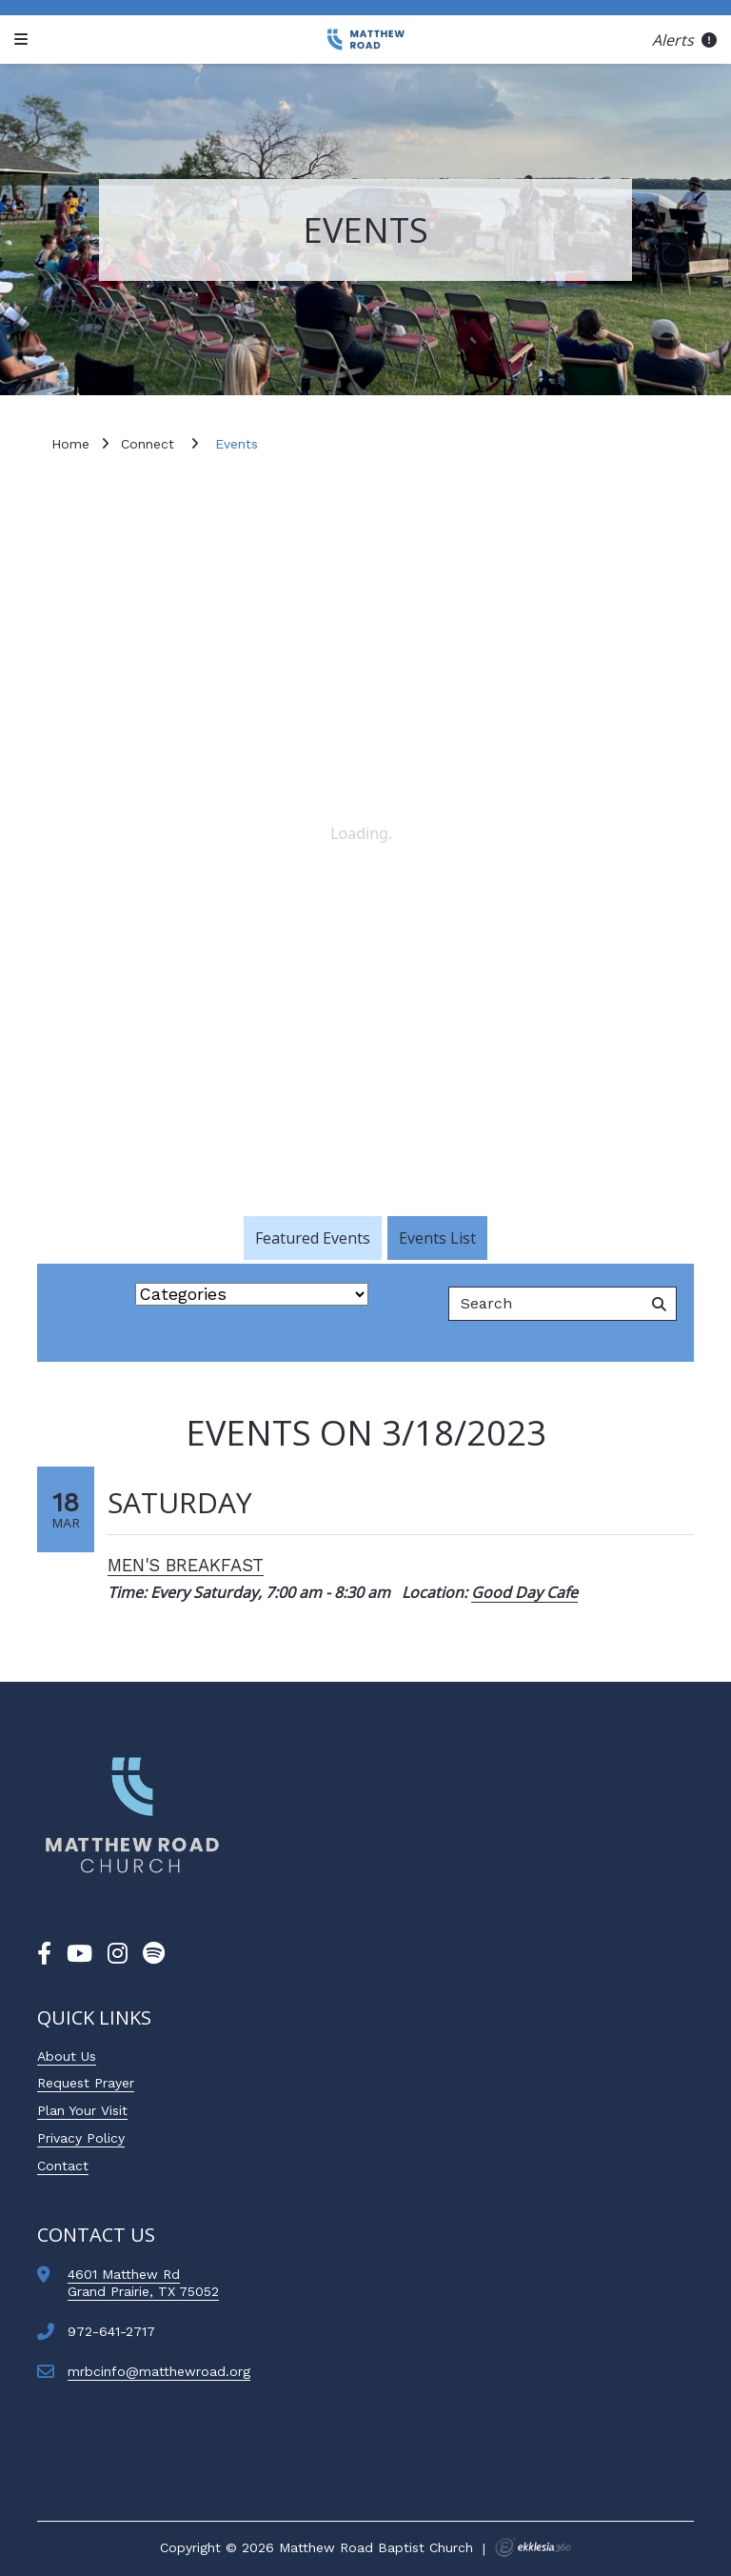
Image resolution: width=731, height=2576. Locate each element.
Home (70, 443)
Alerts (684, 40)
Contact (63, 2165)
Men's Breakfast (186, 1565)
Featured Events (312, 1238)
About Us (66, 2056)
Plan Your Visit (82, 2110)
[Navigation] (23, 39)
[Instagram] (118, 1954)
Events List (437, 1238)
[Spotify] (154, 1954)
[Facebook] (44, 1954)
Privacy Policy (81, 2138)
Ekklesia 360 (533, 2547)
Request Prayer (85, 2082)
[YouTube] (79, 1954)
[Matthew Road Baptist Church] (365, 39)
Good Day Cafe (524, 1592)
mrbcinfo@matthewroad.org (159, 2371)
